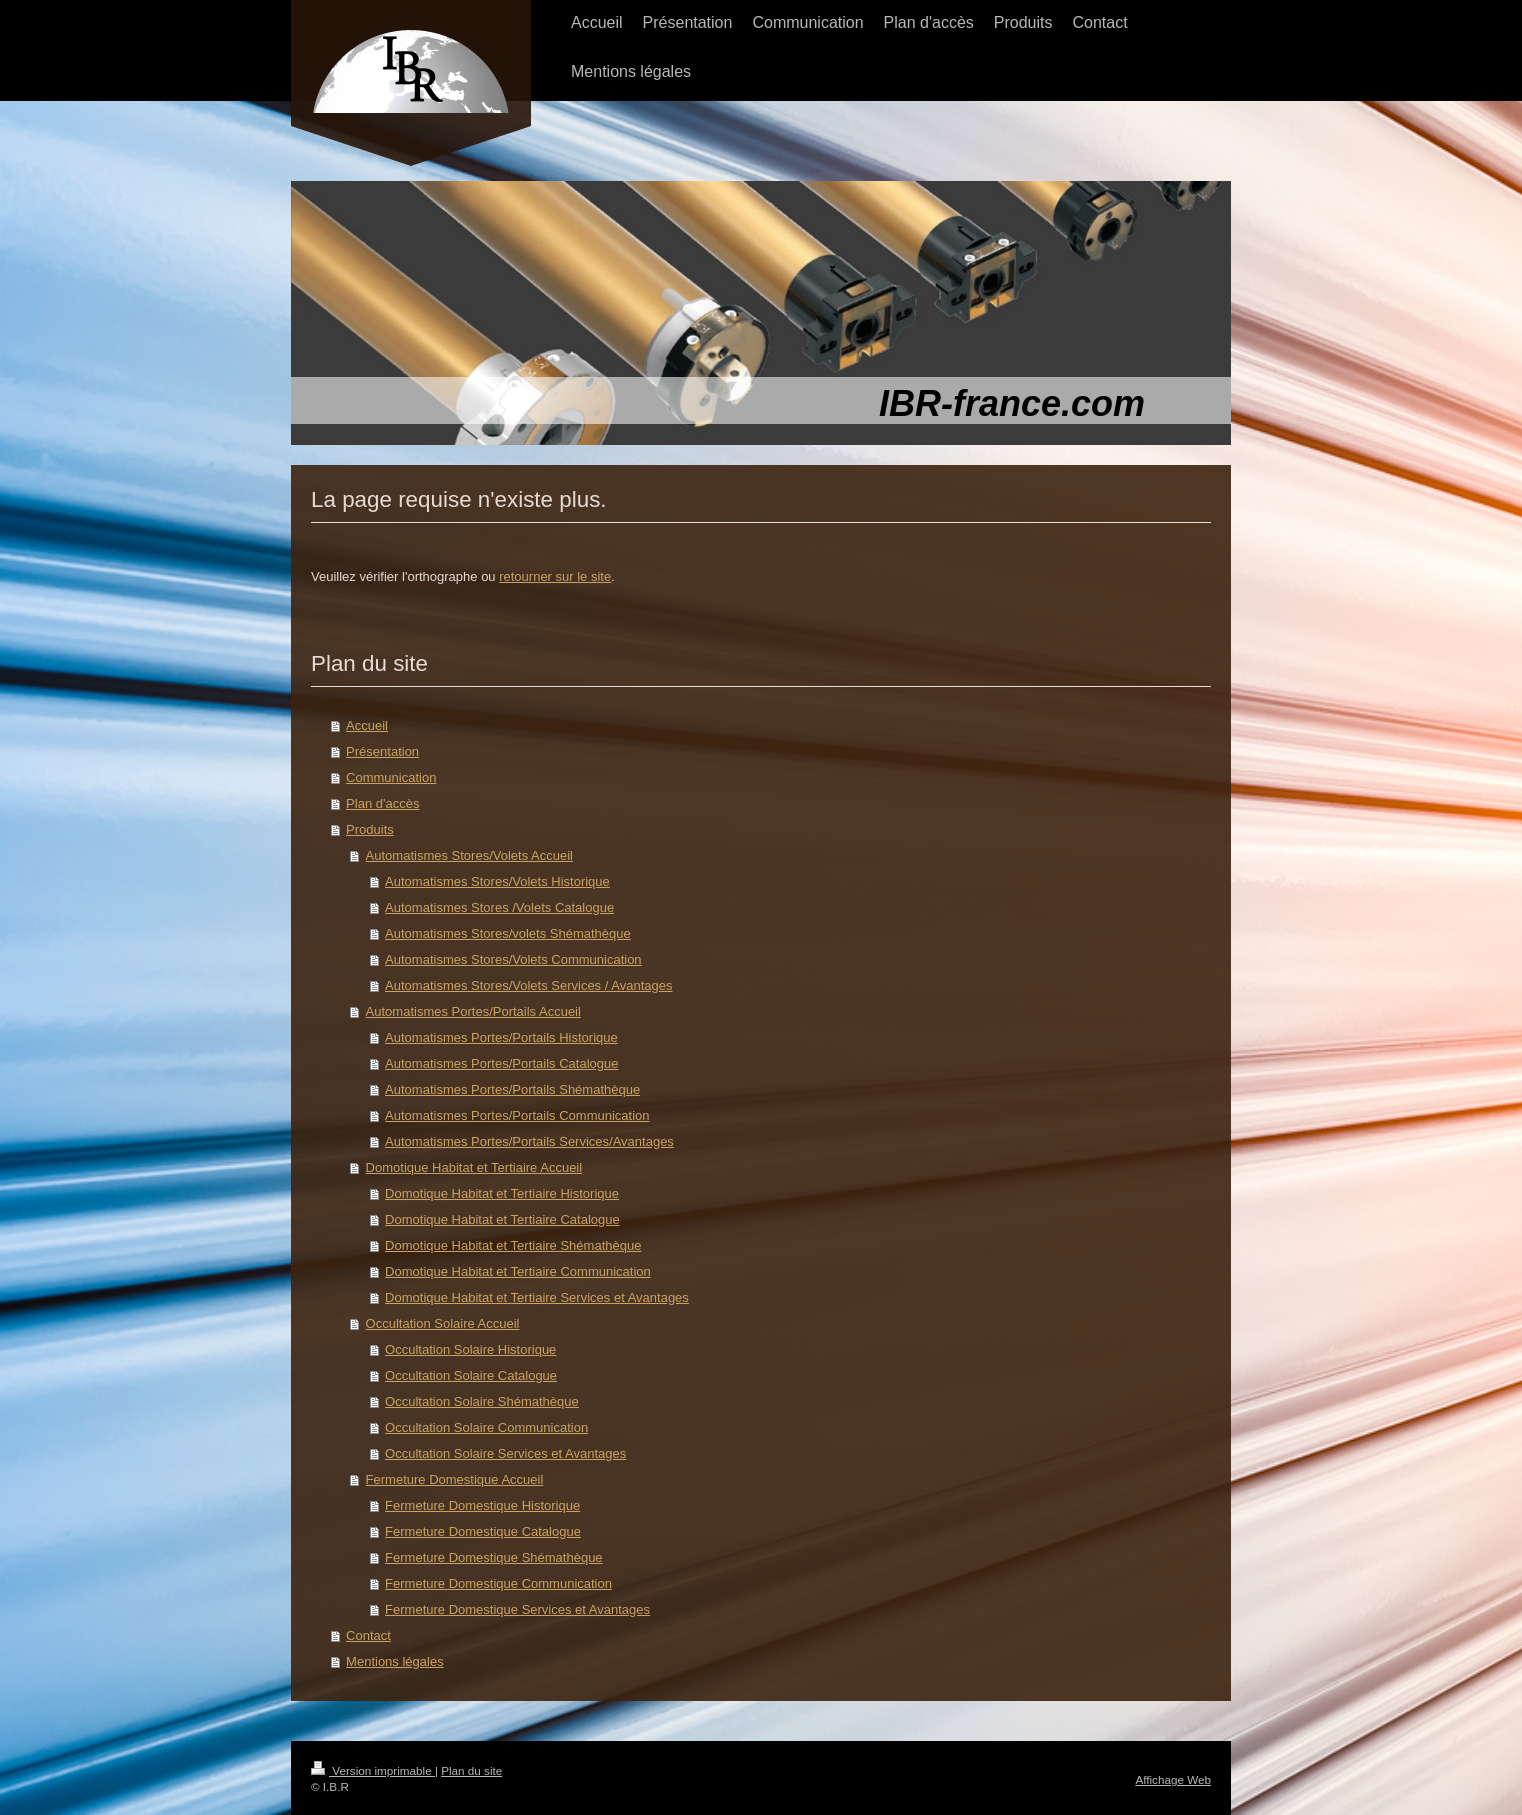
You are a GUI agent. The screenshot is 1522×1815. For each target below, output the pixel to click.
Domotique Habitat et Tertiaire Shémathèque (513, 1245)
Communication (391, 777)
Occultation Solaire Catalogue (471, 1375)
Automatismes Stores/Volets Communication (513, 959)
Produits (370, 829)
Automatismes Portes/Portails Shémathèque (512, 1089)
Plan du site (471, 1770)
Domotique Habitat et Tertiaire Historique (502, 1193)
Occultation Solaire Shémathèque (482, 1401)
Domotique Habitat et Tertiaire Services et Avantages (537, 1297)
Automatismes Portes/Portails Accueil (473, 1011)
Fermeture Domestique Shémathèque (494, 1557)
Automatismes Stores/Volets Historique (497, 881)
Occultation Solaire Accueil (443, 1323)
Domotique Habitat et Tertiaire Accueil (474, 1167)
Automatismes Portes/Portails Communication (517, 1115)
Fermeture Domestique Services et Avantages (517, 1609)
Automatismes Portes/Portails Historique (501, 1037)
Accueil (367, 725)
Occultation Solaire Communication (486, 1427)
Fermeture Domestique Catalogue (483, 1531)
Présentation (382, 751)
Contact (368, 1635)
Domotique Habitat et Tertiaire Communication (518, 1271)
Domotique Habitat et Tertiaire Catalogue (502, 1219)
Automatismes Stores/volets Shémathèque (508, 933)
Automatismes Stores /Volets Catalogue (499, 907)
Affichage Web (1173, 1779)
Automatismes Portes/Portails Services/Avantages (529, 1141)
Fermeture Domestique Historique (482, 1505)
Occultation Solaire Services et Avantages (505, 1453)
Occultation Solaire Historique (470, 1349)
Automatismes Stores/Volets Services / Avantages (528, 985)
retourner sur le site (555, 576)
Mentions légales (395, 1661)
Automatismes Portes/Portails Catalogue (501, 1063)
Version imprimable (373, 1770)
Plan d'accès (382, 803)
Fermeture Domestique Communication (498, 1583)
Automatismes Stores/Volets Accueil (469, 855)
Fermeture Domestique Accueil (455, 1479)
